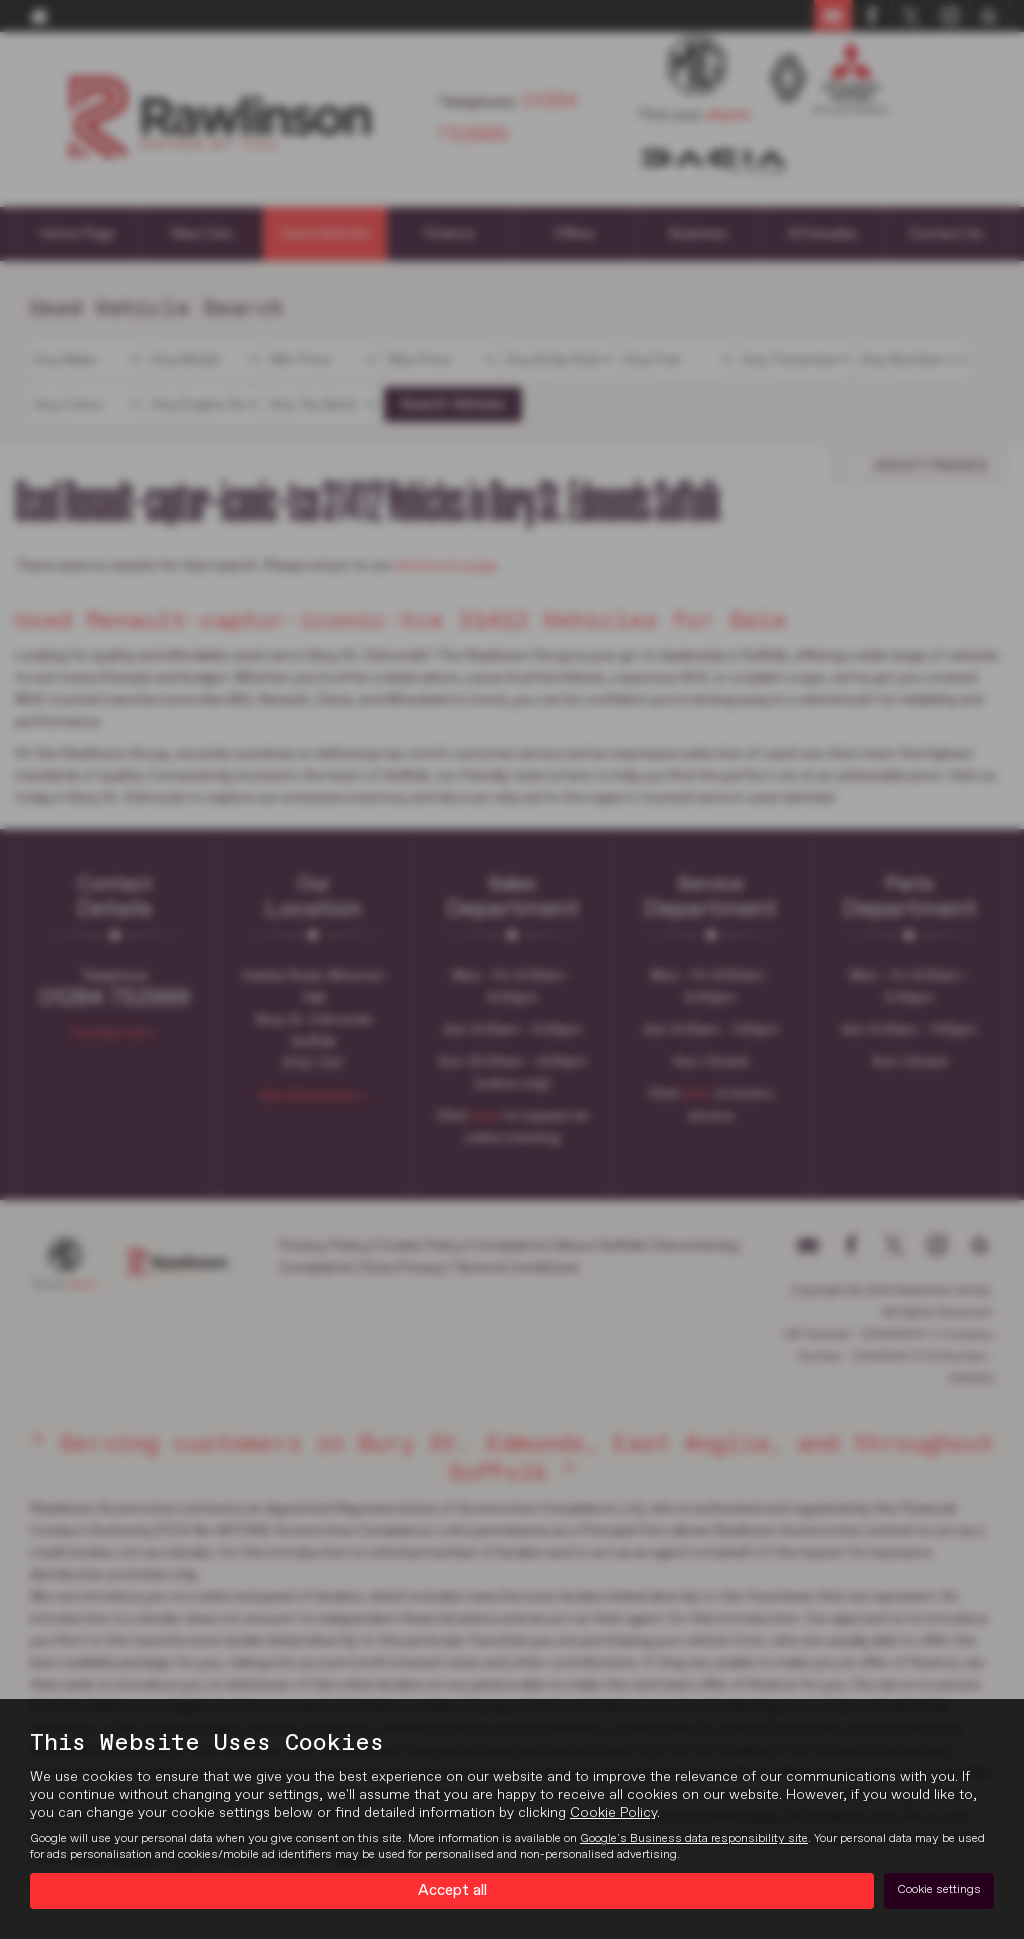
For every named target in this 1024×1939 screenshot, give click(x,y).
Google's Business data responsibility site (694, 1838)
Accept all (452, 1890)
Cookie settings (939, 1890)
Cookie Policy (613, 1812)
